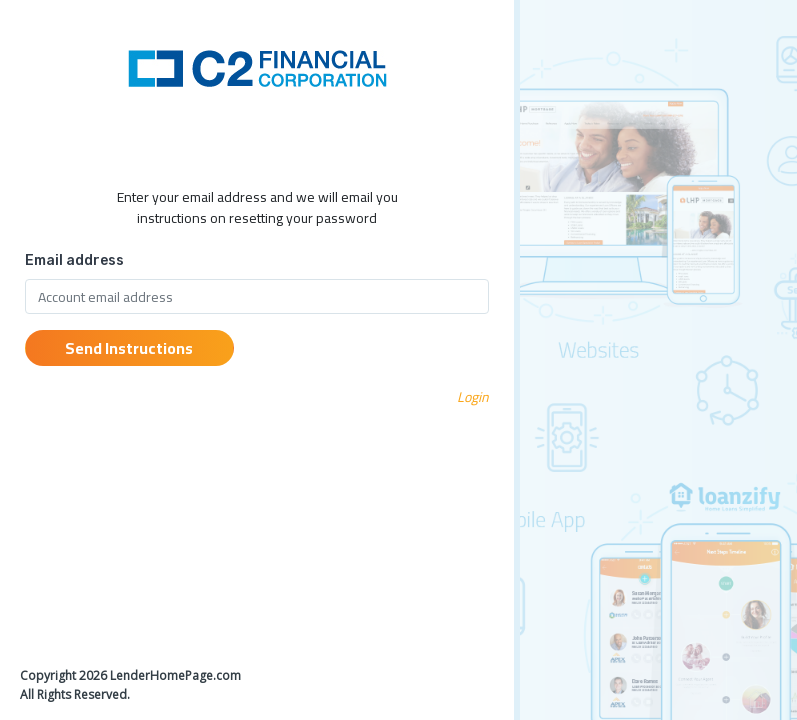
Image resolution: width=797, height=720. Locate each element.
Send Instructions (129, 348)
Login (473, 397)
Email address (74, 260)
